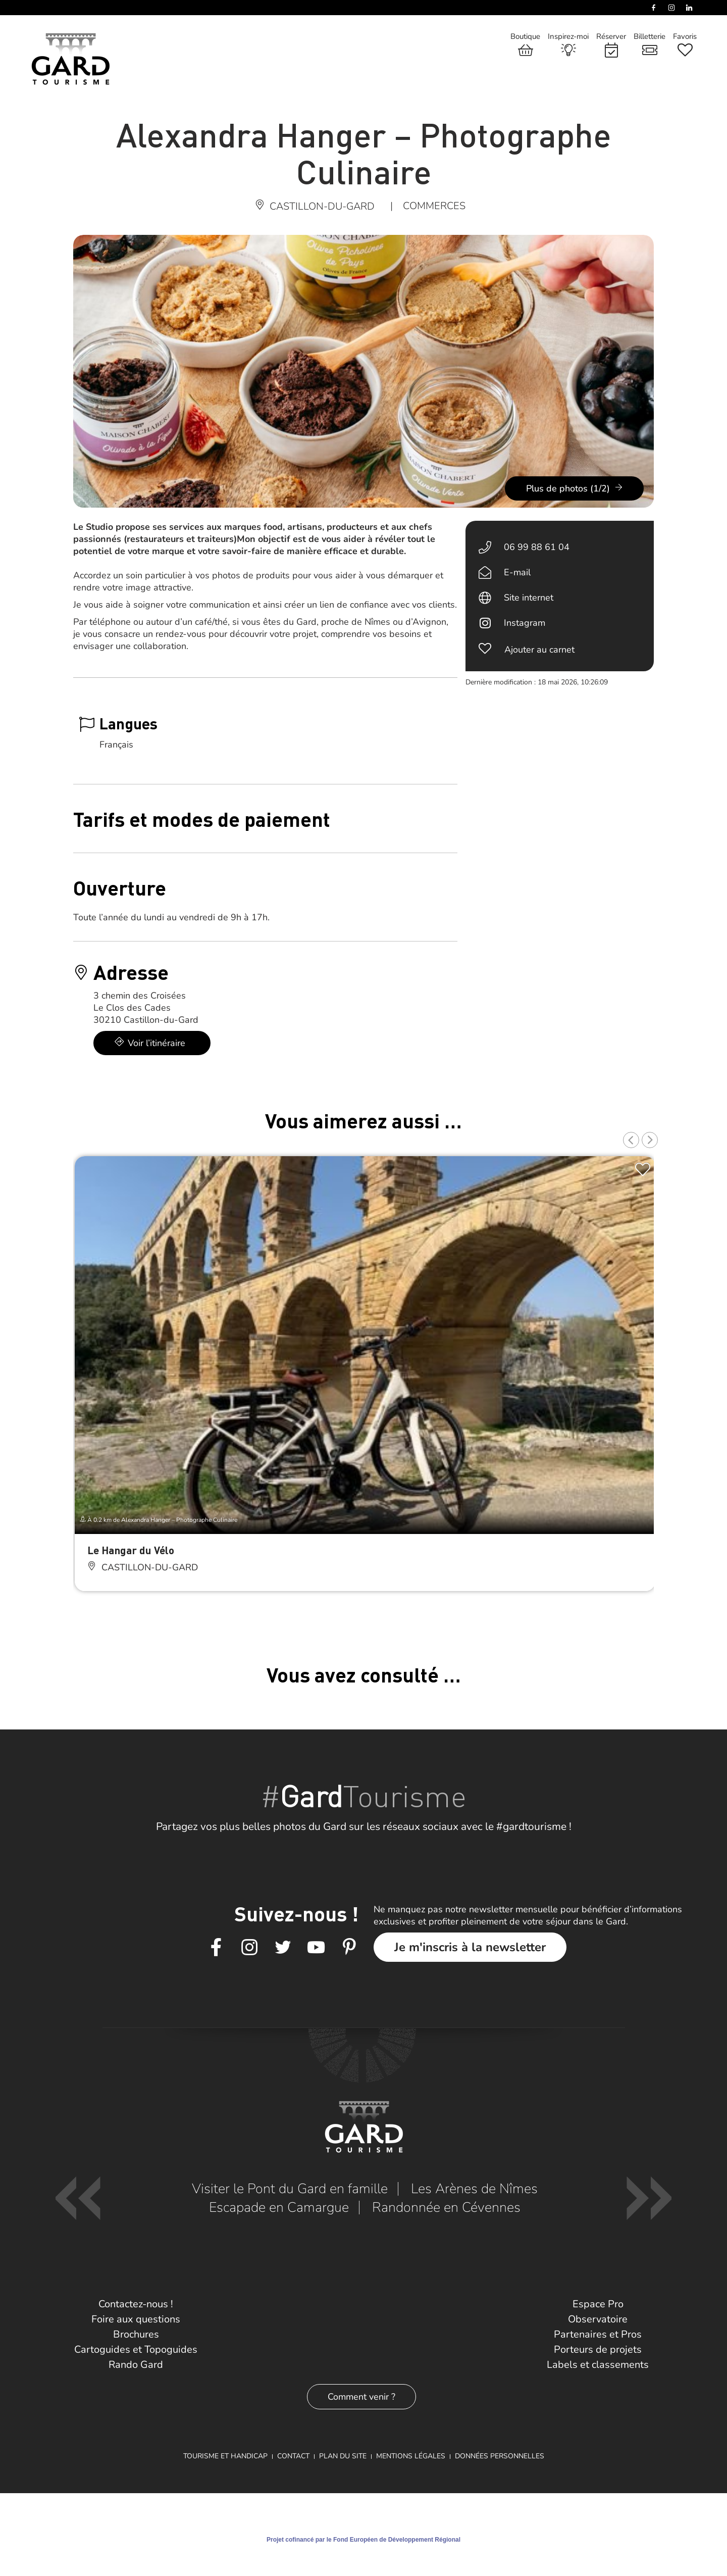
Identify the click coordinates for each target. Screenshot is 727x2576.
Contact (293, 2456)
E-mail (517, 572)
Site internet (528, 597)
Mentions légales (410, 2456)
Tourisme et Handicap (225, 2456)
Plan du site (343, 2456)
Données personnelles (499, 2456)
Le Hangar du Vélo (130, 1550)
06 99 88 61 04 (536, 547)
